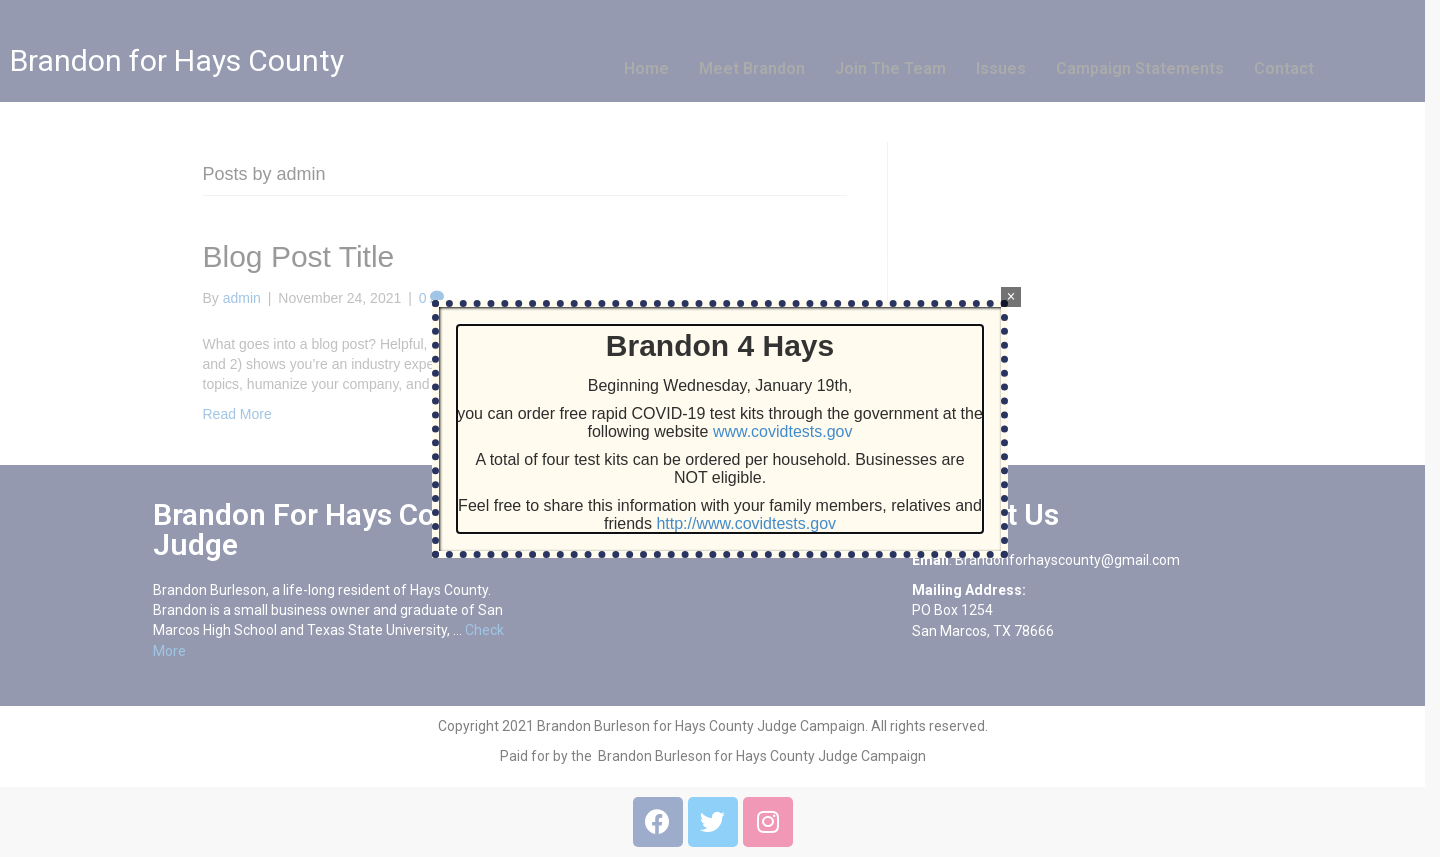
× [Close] (1010, 296)
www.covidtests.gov (783, 431)
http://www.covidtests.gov (746, 523)
